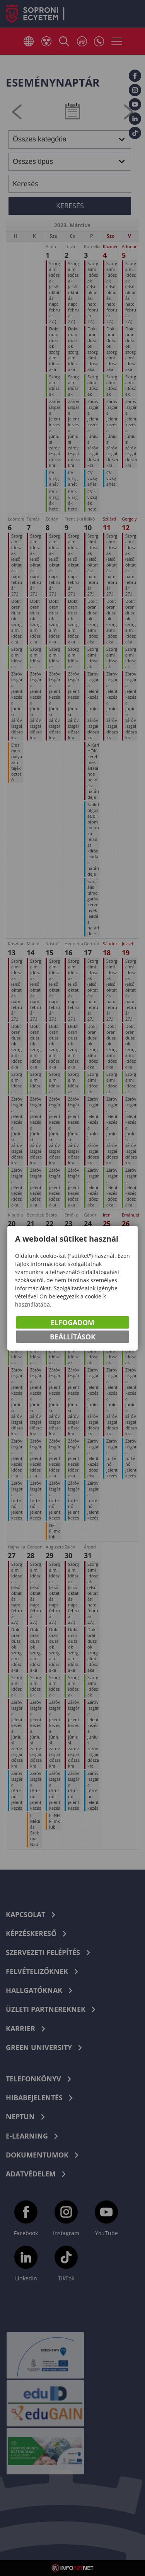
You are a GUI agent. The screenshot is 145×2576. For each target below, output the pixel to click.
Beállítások (73, 1337)
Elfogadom (72, 1322)
